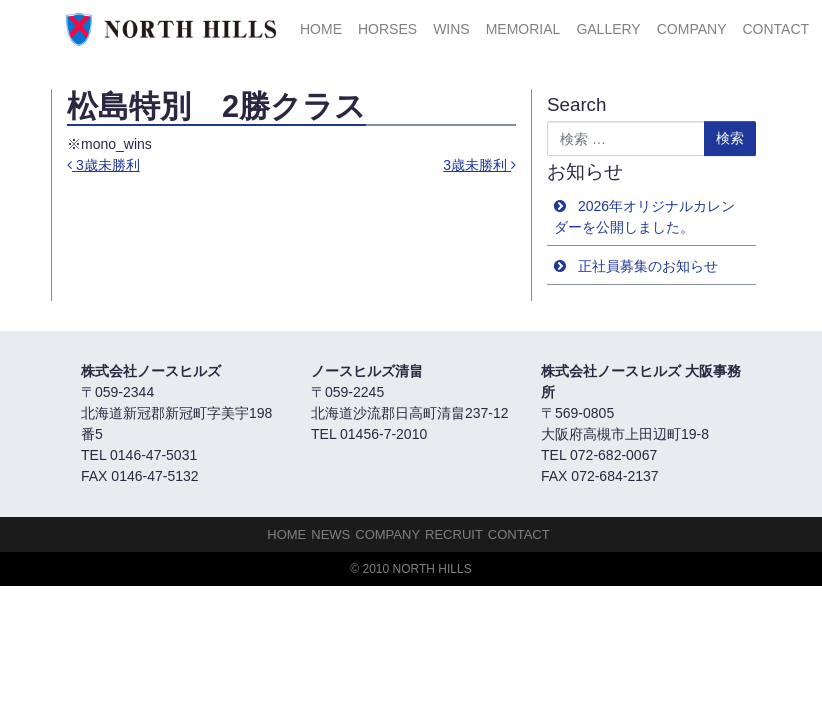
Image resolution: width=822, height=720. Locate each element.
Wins (451, 29)
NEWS (330, 534)
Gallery (608, 29)
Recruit (454, 534)
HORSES (387, 29)
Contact (775, 29)
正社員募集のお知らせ (648, 266)
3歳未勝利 (103, 165)
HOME (321, 29)
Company (692, 29)
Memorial (523, 29)
